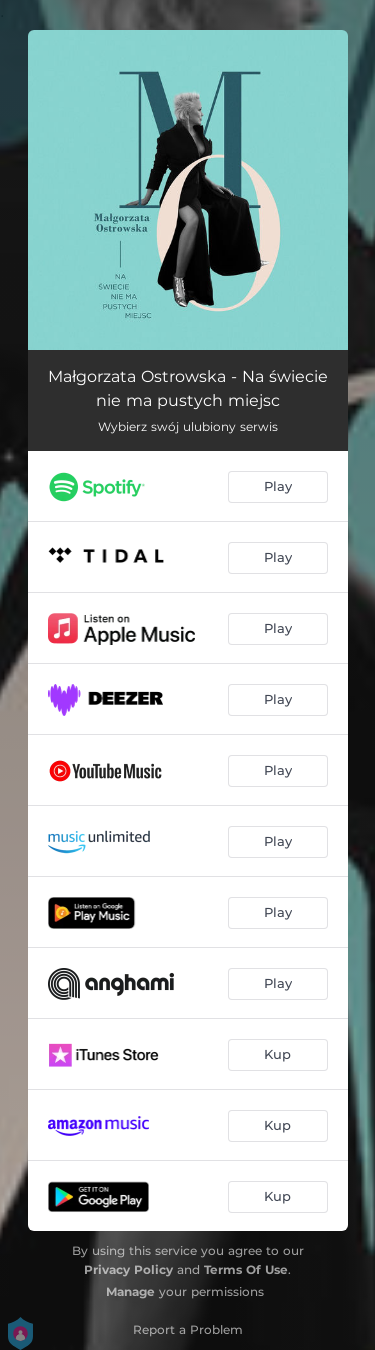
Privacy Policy (128, 1269)
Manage (130, 1291)
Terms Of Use (246, 1269)
